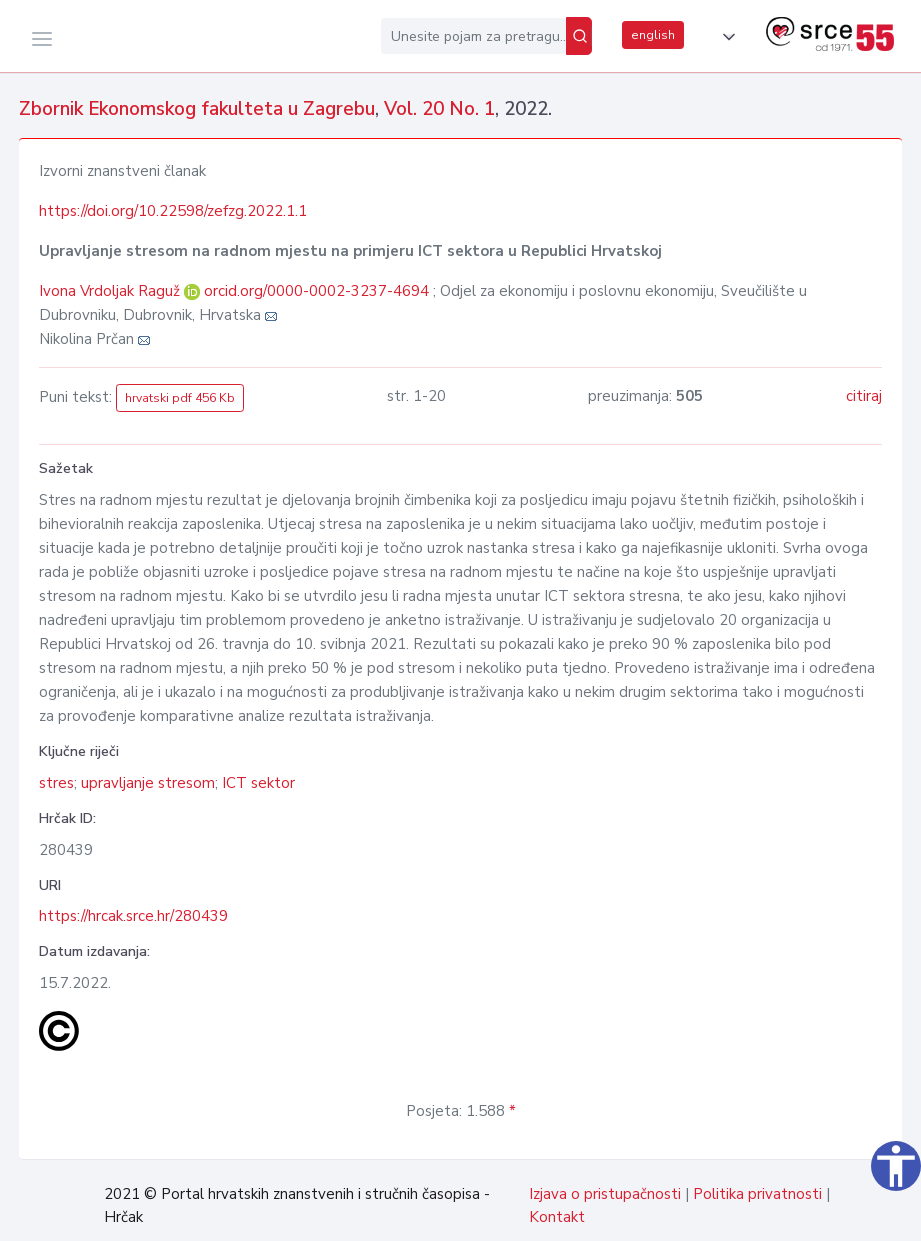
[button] (725, 37)
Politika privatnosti (757, 1194)
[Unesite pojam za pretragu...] (473, 36)
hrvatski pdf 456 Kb (180, 398)
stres (56, 783)
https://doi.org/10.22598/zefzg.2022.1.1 (173, 211)
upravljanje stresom (148, 783)
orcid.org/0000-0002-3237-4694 (316, 291)
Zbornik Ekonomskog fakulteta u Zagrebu (197, 109)
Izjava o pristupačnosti (605, 1194)
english (653, 35)
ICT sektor (258, 783)
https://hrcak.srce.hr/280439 (133, 916)
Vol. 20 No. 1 (439, 109)
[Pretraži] (579, 36)
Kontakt (557, 1217)
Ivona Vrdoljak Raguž (111, 291)
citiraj (864, 396)
